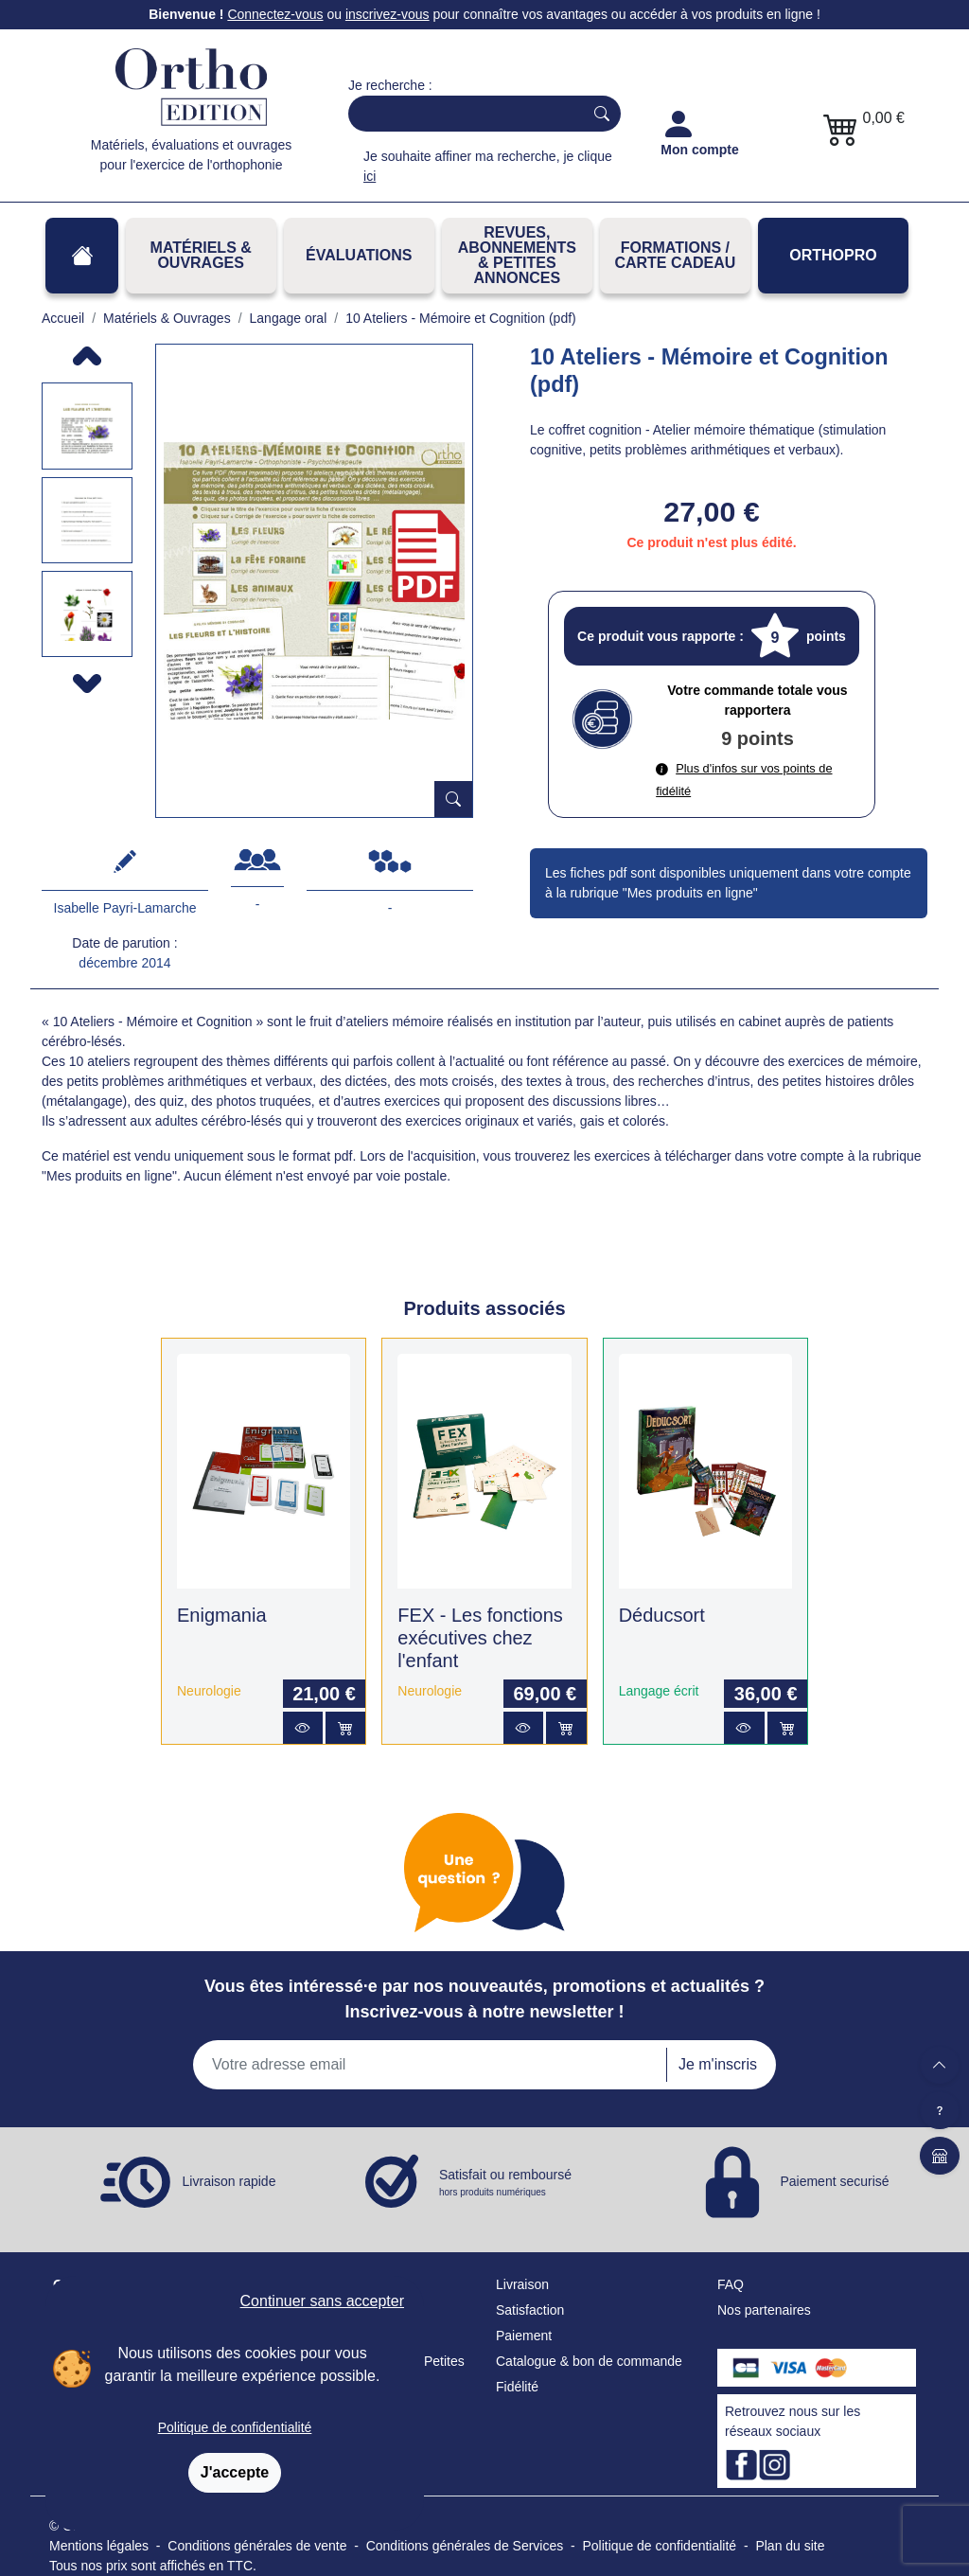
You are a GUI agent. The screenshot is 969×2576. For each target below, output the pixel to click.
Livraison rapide (229, 2181)
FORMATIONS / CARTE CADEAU (674, 255)
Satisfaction (530, 2310)
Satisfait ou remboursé (505, 2183)
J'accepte (235, 2472)
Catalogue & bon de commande (589, 2361)
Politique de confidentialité (235, 2427)
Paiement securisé (834, 2181)
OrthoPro (832, 255)
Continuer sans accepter (322, 2301)
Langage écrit (659, 1690)
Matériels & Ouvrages (201, 255)
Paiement (524, 2335)
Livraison (522, 2284)
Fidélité (517, 2386)
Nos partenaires (764, 2310)
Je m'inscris (717, 2064)
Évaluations (359, 255)
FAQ (730, 2284)
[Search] (461, 114)
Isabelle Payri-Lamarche (125, 907)
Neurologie (209, 1690)
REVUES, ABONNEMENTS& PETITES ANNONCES (517, 255)
